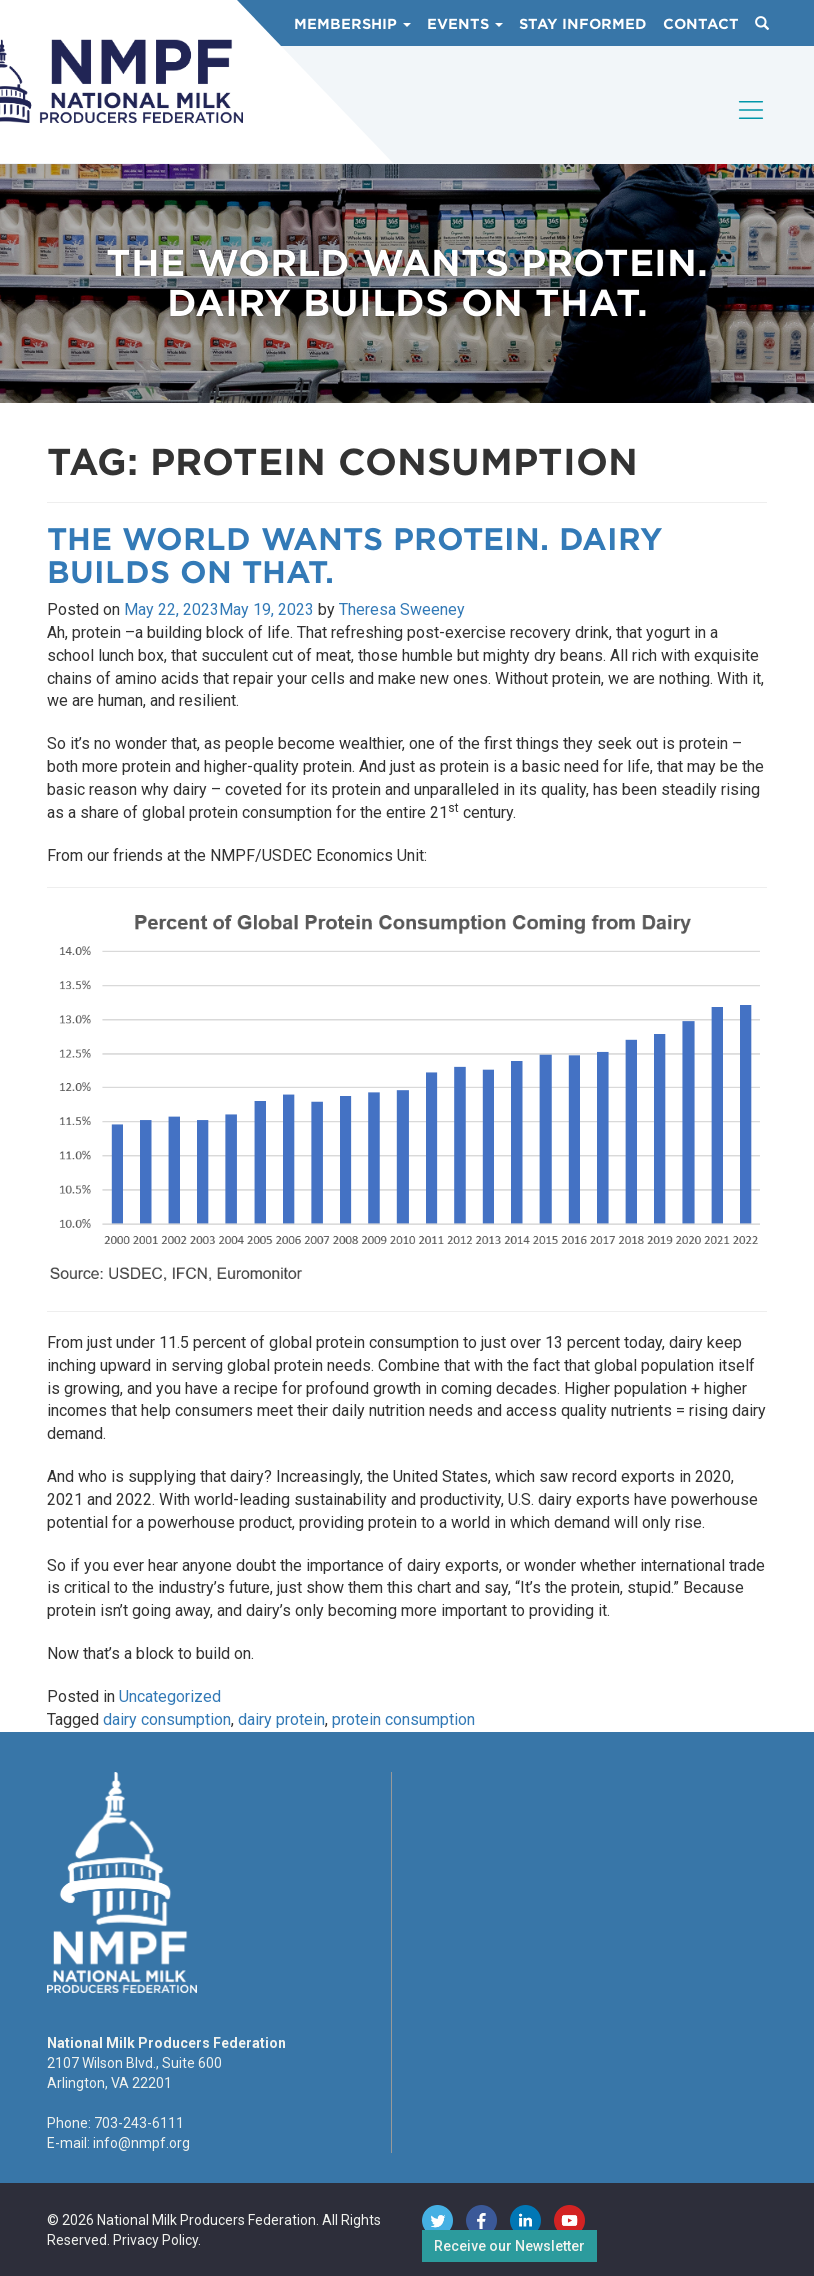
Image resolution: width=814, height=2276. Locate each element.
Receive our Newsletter (509, 2246)
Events (465, 24)
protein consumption (403, 1719)
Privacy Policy (155, 2240)
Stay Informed (583, 24)
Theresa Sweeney (402, 609)
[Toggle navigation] (752, 127)
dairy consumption (167, 1719)
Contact (701, 24)
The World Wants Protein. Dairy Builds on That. (355, 555)
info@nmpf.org (141, 2143)
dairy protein (281, 1719)
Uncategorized (170, 1696)
